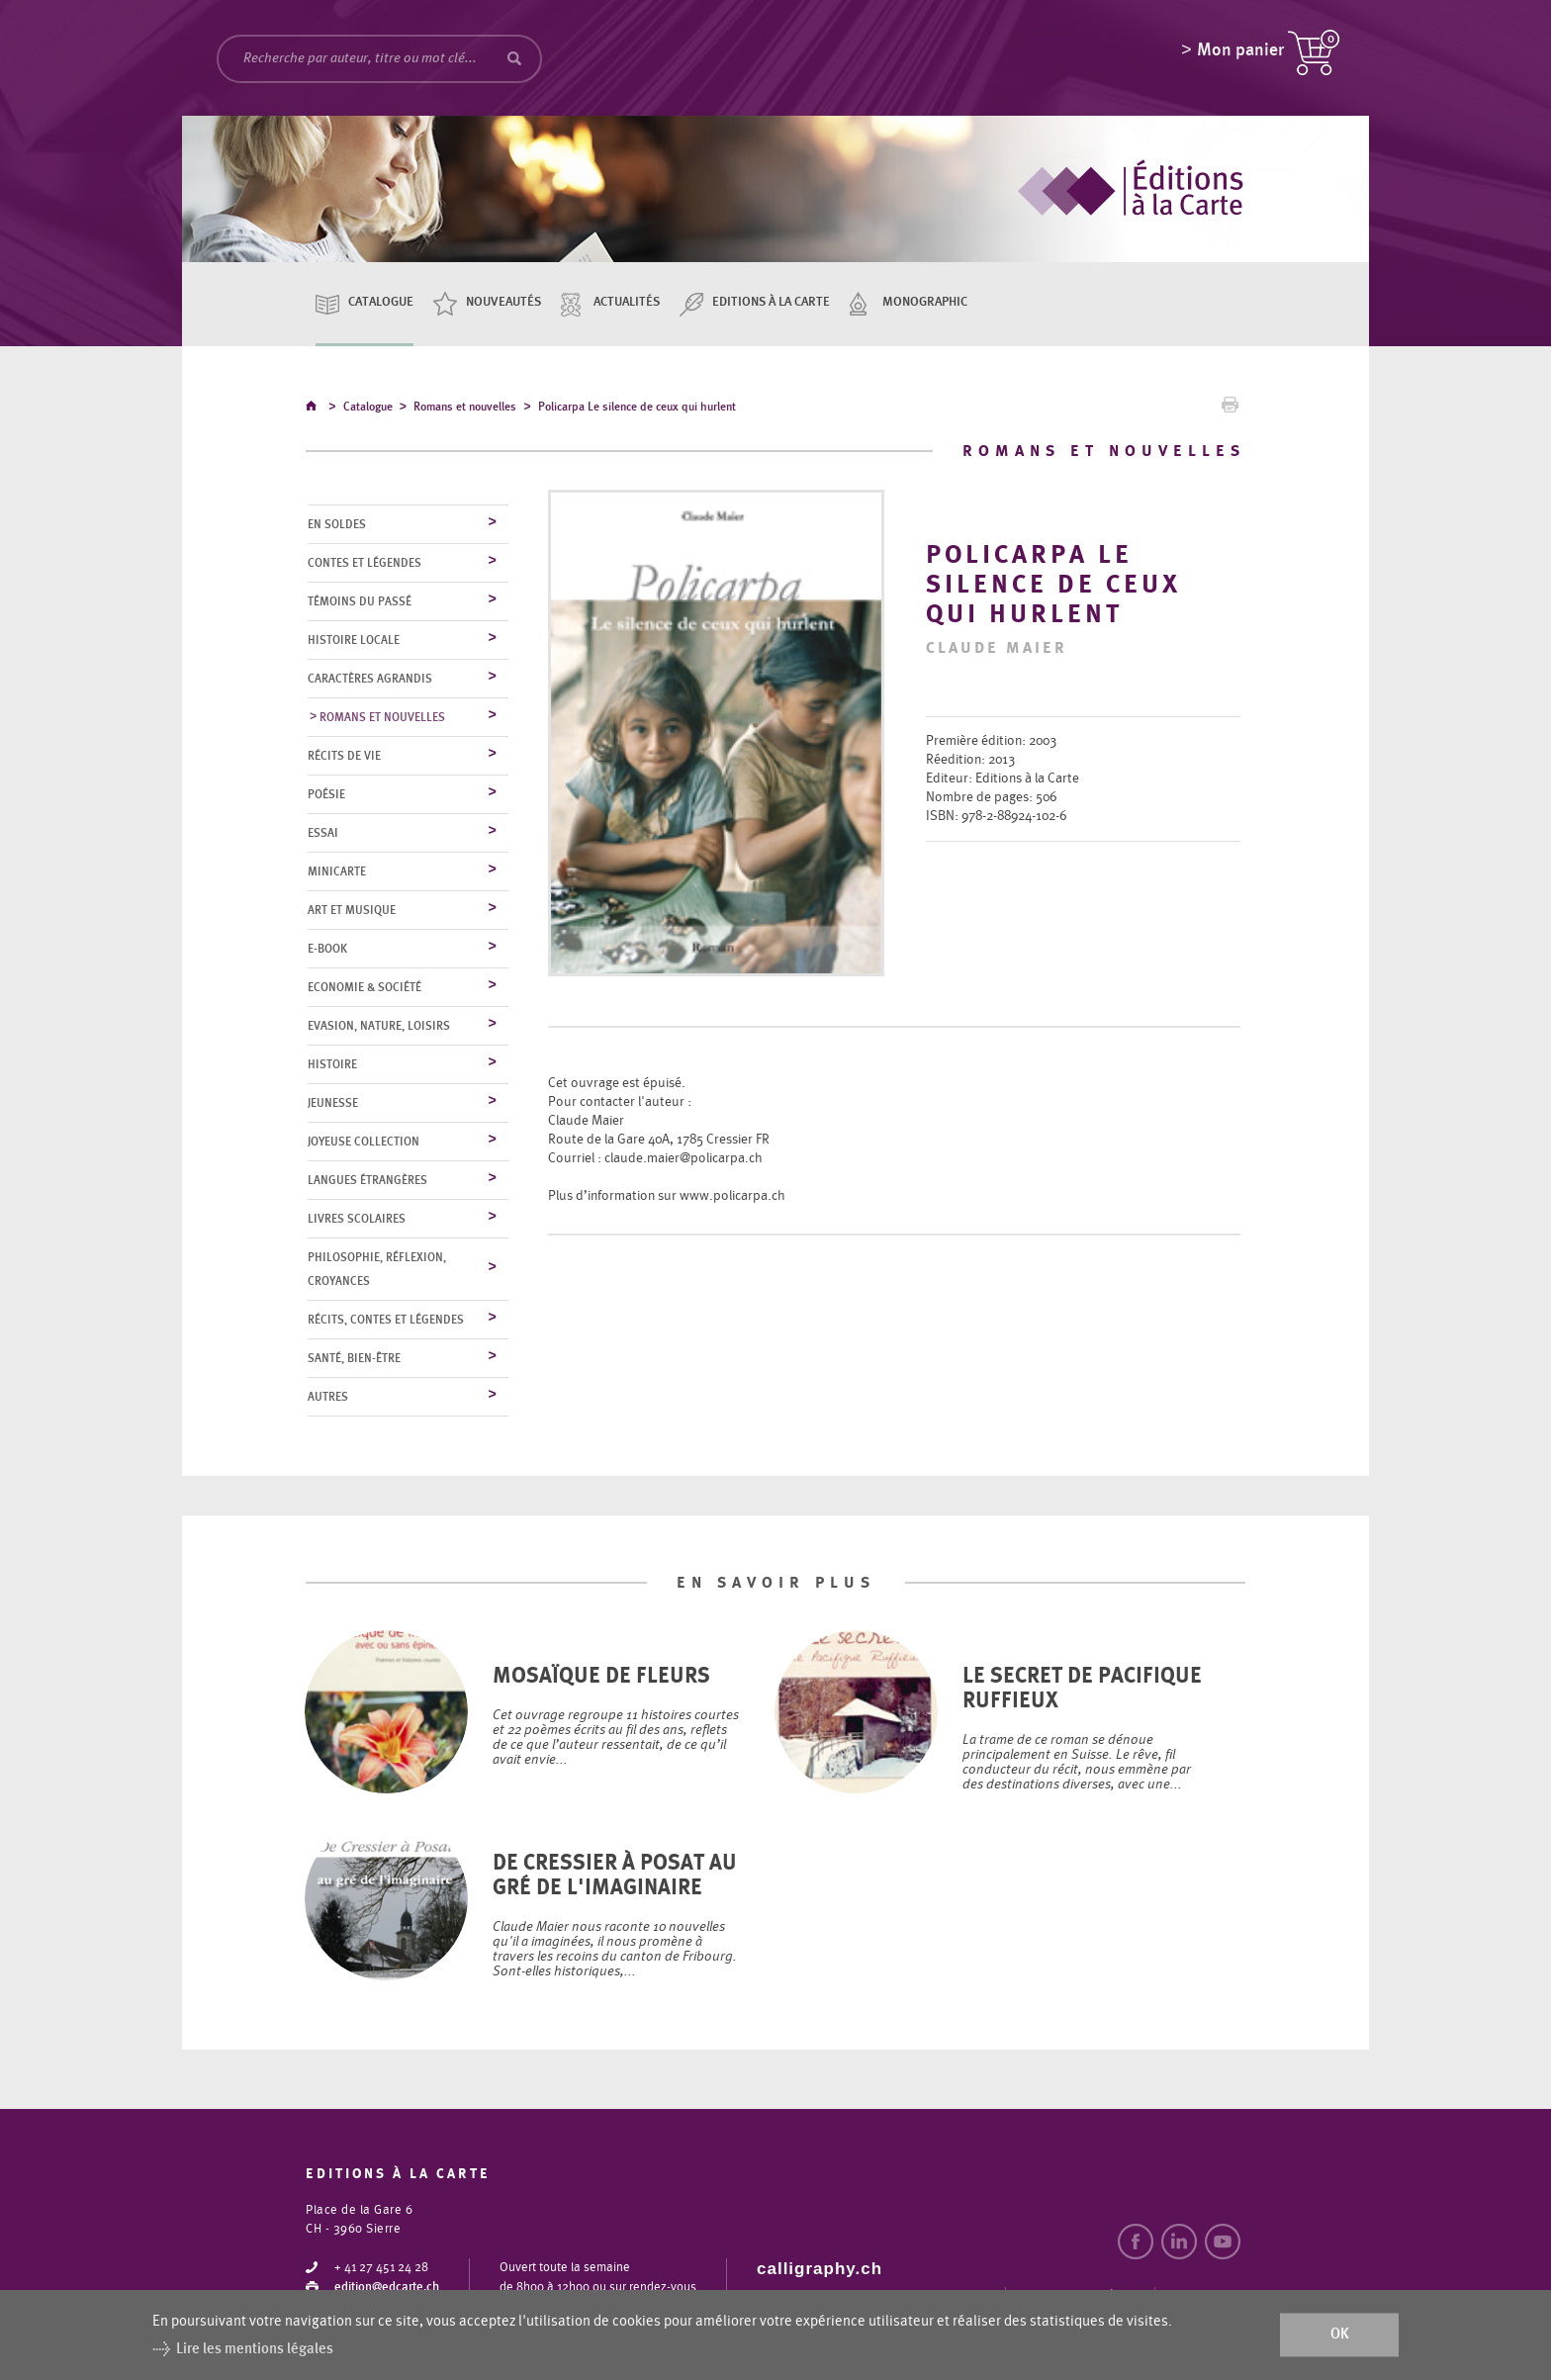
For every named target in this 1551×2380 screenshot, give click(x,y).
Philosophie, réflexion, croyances (377, 1270)
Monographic (924, 302)
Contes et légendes (364, 564)
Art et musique (352, 911)
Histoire (332, 1065)
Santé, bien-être (354, 1359)
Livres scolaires (357, 1220)
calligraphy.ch (819, 2269)
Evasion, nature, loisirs (379, 1027)
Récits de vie (344, 757)
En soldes (337, 525)
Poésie (326, 795)
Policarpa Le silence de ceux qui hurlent (637, 409)
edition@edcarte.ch (386, 2288)
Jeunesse (333, 1104)
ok (1339, 2335)
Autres (328, 1398)
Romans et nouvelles (464, 409)
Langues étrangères (367, 1181)
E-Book (327, 950)
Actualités (626, 302)
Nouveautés (503, 302)
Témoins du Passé (359, 602)
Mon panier (1240, 54)
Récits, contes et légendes (386, 1321)
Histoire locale (354, 641)
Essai (323, 834)
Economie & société (364, 988)
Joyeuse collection (363, 1142)
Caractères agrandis (370, 680)
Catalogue (380, 302)
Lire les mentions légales (254, 2348)
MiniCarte (337, 872)
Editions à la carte (771, 302)
